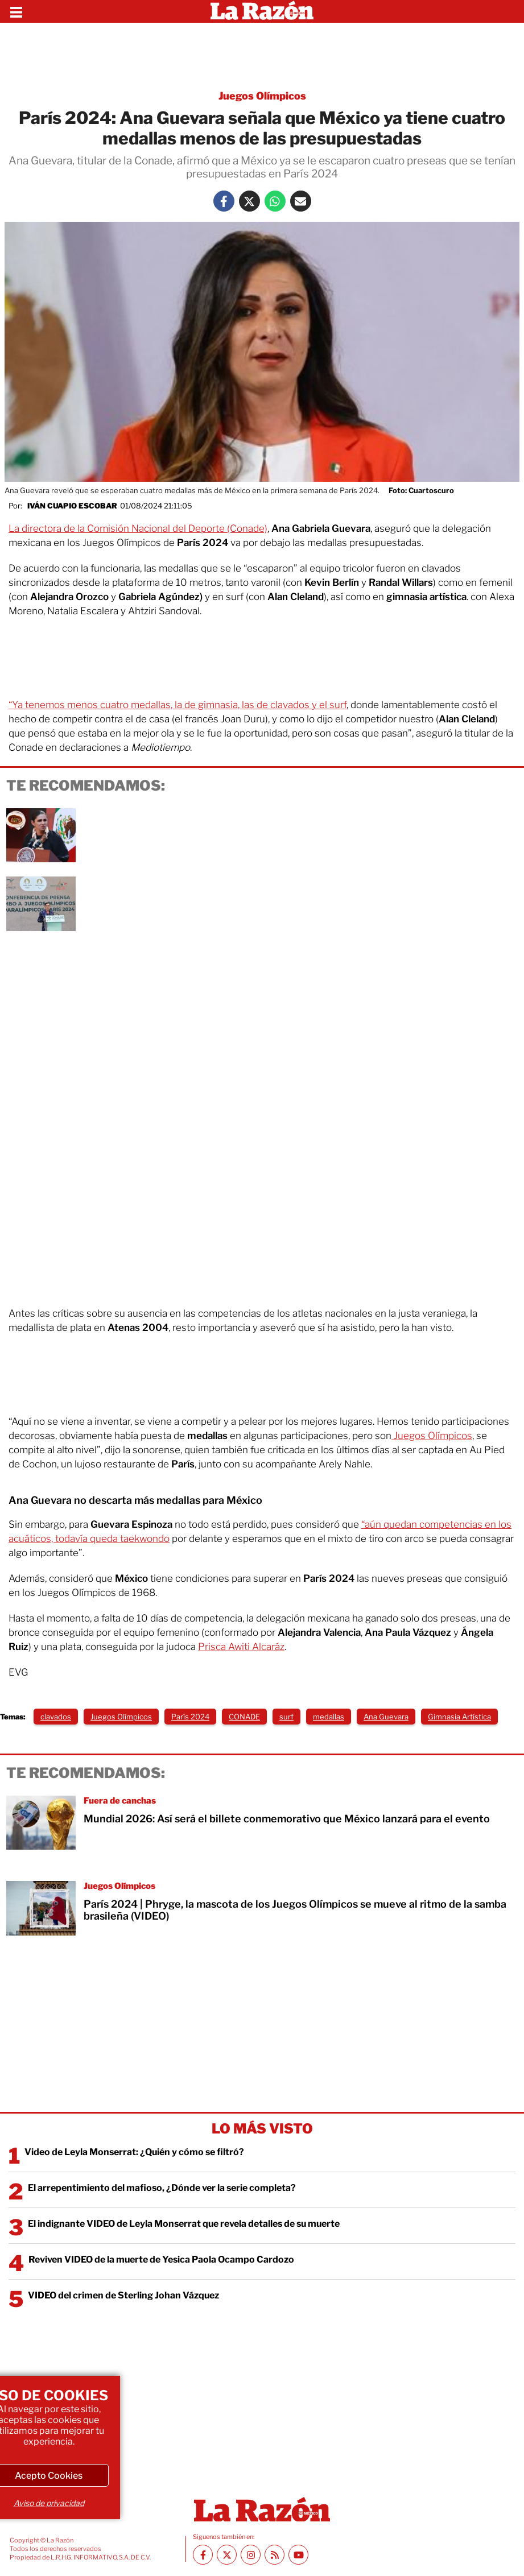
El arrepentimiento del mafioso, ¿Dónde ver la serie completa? (162, 2187)
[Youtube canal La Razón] (298, 2555)
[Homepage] (262, 11)
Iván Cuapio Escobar (72, 505)
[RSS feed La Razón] (274, 2555)
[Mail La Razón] (300, 201)
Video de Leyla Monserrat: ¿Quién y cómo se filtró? (134, 2152)
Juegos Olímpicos (431, 1435)
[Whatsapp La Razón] (275, 201)
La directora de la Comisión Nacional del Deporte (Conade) (138, 528)
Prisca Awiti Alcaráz (241, 1646)
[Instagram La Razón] (251, 2555)
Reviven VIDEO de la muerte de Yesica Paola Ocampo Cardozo (161, 2259)
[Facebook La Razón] (223, 201)
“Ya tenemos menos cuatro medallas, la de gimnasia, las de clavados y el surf (177, 704)
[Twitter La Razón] (249, 201)
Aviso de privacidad (49, 2503)
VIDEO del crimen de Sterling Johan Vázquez (123, 2295)
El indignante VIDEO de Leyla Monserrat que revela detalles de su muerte (184, 2223)
